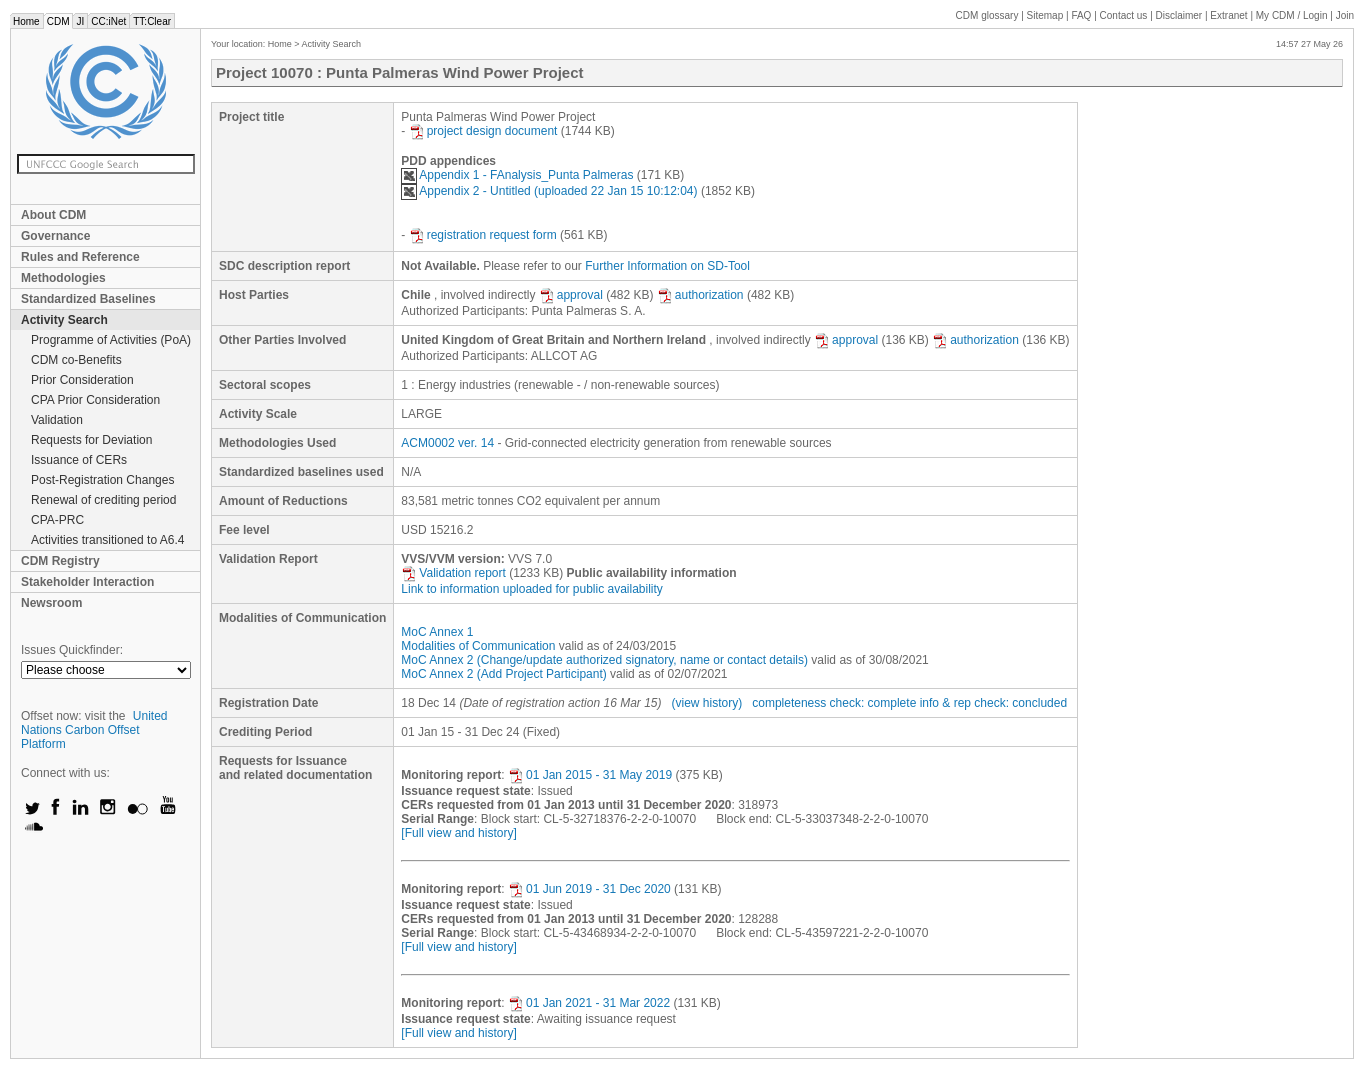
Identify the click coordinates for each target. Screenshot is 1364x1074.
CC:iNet (108, 21)
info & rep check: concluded (993, 703)
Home (26, 21)
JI (80, 21)
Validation (57, 420)
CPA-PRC (57, 520)
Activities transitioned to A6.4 (107, 540)
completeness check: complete (834, 703)
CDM (58, 21)
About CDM (53, 215)
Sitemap (1045, 15)
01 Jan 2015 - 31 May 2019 (590, 775)
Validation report (453, 573)
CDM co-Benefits (76, 360)
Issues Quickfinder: (72, 650)
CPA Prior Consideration (95, 400)
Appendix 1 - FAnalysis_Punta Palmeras (517, 175)
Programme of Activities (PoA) (111, 340)
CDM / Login (1293, 15)
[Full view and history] (458, 833)
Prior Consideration (82, 380)
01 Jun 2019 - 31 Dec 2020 (589, 889)
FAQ (1081, 15)
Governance (55, 236)
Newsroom (51, 603)
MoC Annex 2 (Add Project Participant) (503, 674)
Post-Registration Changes (102, 480)
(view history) (707, 703)
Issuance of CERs (79, 460)
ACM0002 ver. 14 (447, 443)
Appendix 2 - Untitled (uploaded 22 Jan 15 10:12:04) (549, 191)
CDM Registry (60, 561)
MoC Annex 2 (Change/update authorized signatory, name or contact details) (604, 660)
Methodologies (63, 278)
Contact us (1124, 15)
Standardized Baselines (88, 299)
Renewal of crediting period (103, 500)
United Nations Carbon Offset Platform (94, 730)
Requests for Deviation (91, 440)
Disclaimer (1179, 15)
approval (571, 295)
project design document (483, 131)
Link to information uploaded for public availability (532, 589)
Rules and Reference (80, 257)
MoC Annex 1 (437, 632)
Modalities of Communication (478, 646)
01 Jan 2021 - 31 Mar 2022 (589, 1003)
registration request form (483, 235)
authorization (700, 295)
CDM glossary (987, 15)
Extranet (1228, 15)
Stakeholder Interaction (87, 582)
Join (1345, 15)
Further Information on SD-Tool (667, 266)
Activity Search (64, 320)
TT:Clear (152, 21)
